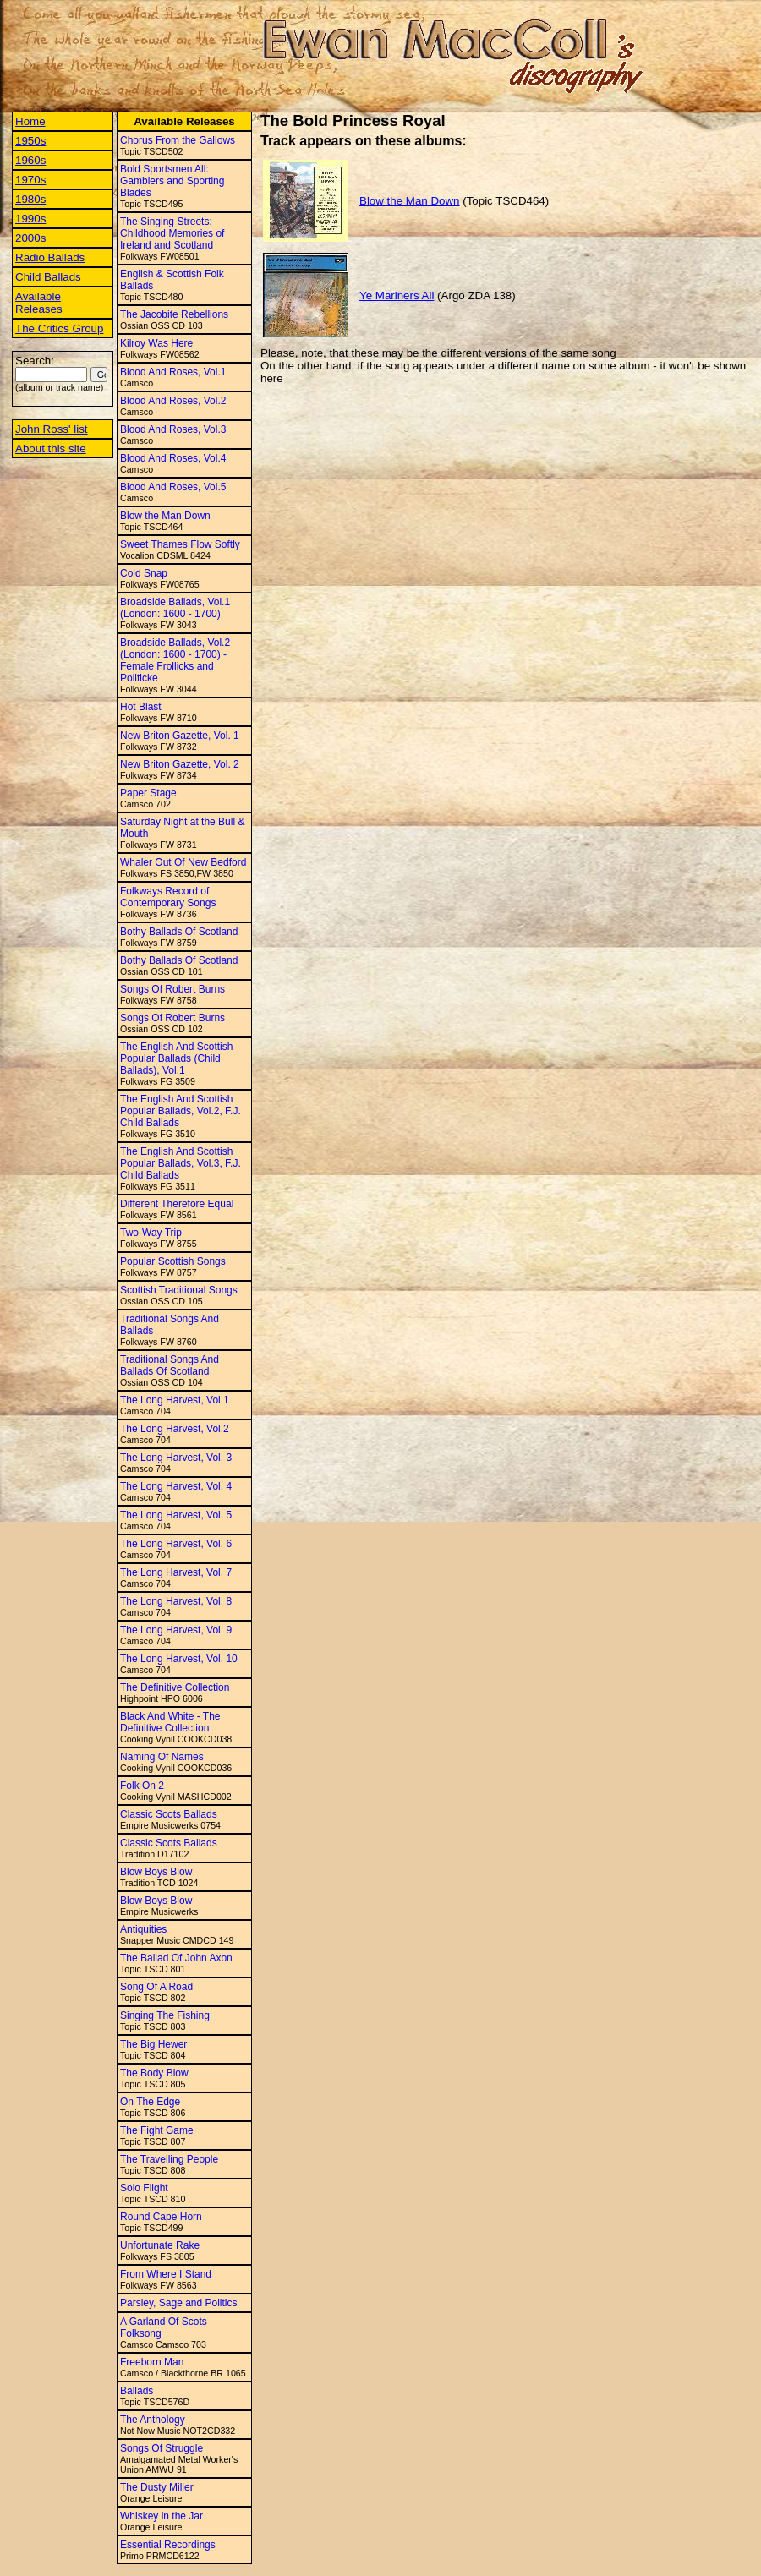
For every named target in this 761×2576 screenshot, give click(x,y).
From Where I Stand (165, 2274)
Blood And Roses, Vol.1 (173, 372)
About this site (50, 448)
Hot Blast (141, 707)
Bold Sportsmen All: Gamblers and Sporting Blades (172, 181)
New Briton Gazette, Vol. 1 (179, 735)
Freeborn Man (151, 2362)
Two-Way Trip (151, 1233)
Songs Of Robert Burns (172, 989)
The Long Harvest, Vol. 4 (176, 1486)
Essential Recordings (168, 2545)
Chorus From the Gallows (177, 140)
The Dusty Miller (157, 2487)
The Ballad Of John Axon (176, 1958)
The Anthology (152, 2420)
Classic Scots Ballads (168, 1814)
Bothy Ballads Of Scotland (179, 932)
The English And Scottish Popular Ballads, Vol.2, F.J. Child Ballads (180, 1111)
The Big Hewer (153, 2044)
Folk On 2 (142, 1785)
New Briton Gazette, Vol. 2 (179, 764)
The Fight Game (157, 2130)
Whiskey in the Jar (161, 2516)
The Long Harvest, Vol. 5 (176, 1515)
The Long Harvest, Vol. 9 (176, 1630)
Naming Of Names (162, 1757)
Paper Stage (148, 793)
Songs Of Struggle (161, 2448)
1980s (30, 199)
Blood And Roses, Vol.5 (173, 487)
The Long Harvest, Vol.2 (174, 1429)
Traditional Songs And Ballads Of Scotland (169, 1365)
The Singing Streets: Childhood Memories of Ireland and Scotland (172, 233)
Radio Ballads (50, 257)
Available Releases (39, 302)
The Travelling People (169, 2159)
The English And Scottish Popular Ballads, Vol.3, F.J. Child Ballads (180, 1163)
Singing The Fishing (165, 2015)
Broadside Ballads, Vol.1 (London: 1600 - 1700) (175, 608)
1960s (30, 160)
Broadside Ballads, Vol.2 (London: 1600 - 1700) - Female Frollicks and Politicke (175, 660)
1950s (30, 140)
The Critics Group (59, 328)
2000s (30, 238)
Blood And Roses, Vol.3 (173, 429)
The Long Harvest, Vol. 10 (179, 1659)
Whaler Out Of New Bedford (183, 862)
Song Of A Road (156, 1987)
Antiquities (143, 1929)
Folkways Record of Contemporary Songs (168, 897)
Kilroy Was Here (156, 343)
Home (30, 121)
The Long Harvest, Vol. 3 (176, 1457)
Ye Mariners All (396, 295)
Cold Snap (143, 573)
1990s (30, 218)
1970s (30, 179)
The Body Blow (154, 2073)
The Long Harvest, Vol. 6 (176, 1544)
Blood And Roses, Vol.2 (173, 401)
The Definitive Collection (174, 1687)
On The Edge (150, 2102)
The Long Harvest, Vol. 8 (176, 1601)
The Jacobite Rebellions (174, 314)
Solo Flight (144, 2188)
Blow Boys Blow (156, 1872)
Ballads (136, 2391)
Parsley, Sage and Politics (179, 2303)
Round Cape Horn (161, 2217)
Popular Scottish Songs (173, 1261)
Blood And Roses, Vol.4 (173, 458)
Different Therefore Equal (176, 1204)
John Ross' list (51, 429)
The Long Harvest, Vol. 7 (176, 1572)
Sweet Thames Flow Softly (180, 544)
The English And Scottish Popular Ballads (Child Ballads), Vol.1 (176, 1058)
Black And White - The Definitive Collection (170, 1722)
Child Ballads (48, 277)
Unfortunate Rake (160, 2245)
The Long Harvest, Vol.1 (174, 1400)
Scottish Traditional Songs (179, 1290)
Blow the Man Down (165, 516)
